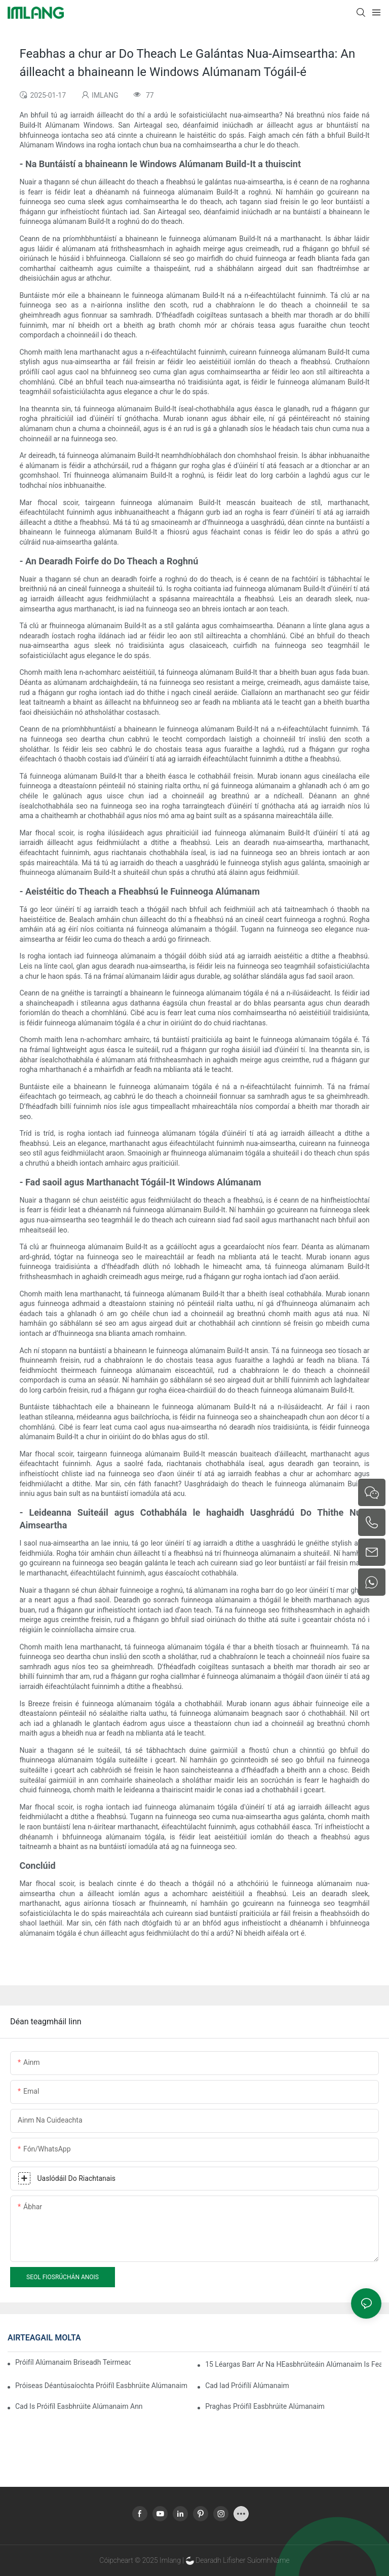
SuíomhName (268, 2560)
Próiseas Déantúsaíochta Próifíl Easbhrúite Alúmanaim (101, 2385)
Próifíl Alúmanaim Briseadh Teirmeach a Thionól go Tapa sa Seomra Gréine (73, 2362)
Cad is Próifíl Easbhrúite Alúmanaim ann (79, 2406)
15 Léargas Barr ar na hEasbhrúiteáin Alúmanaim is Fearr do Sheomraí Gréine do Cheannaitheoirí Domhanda (293, 2364)
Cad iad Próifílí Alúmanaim (247, 2385)
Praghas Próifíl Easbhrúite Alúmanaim (265, 2406)
